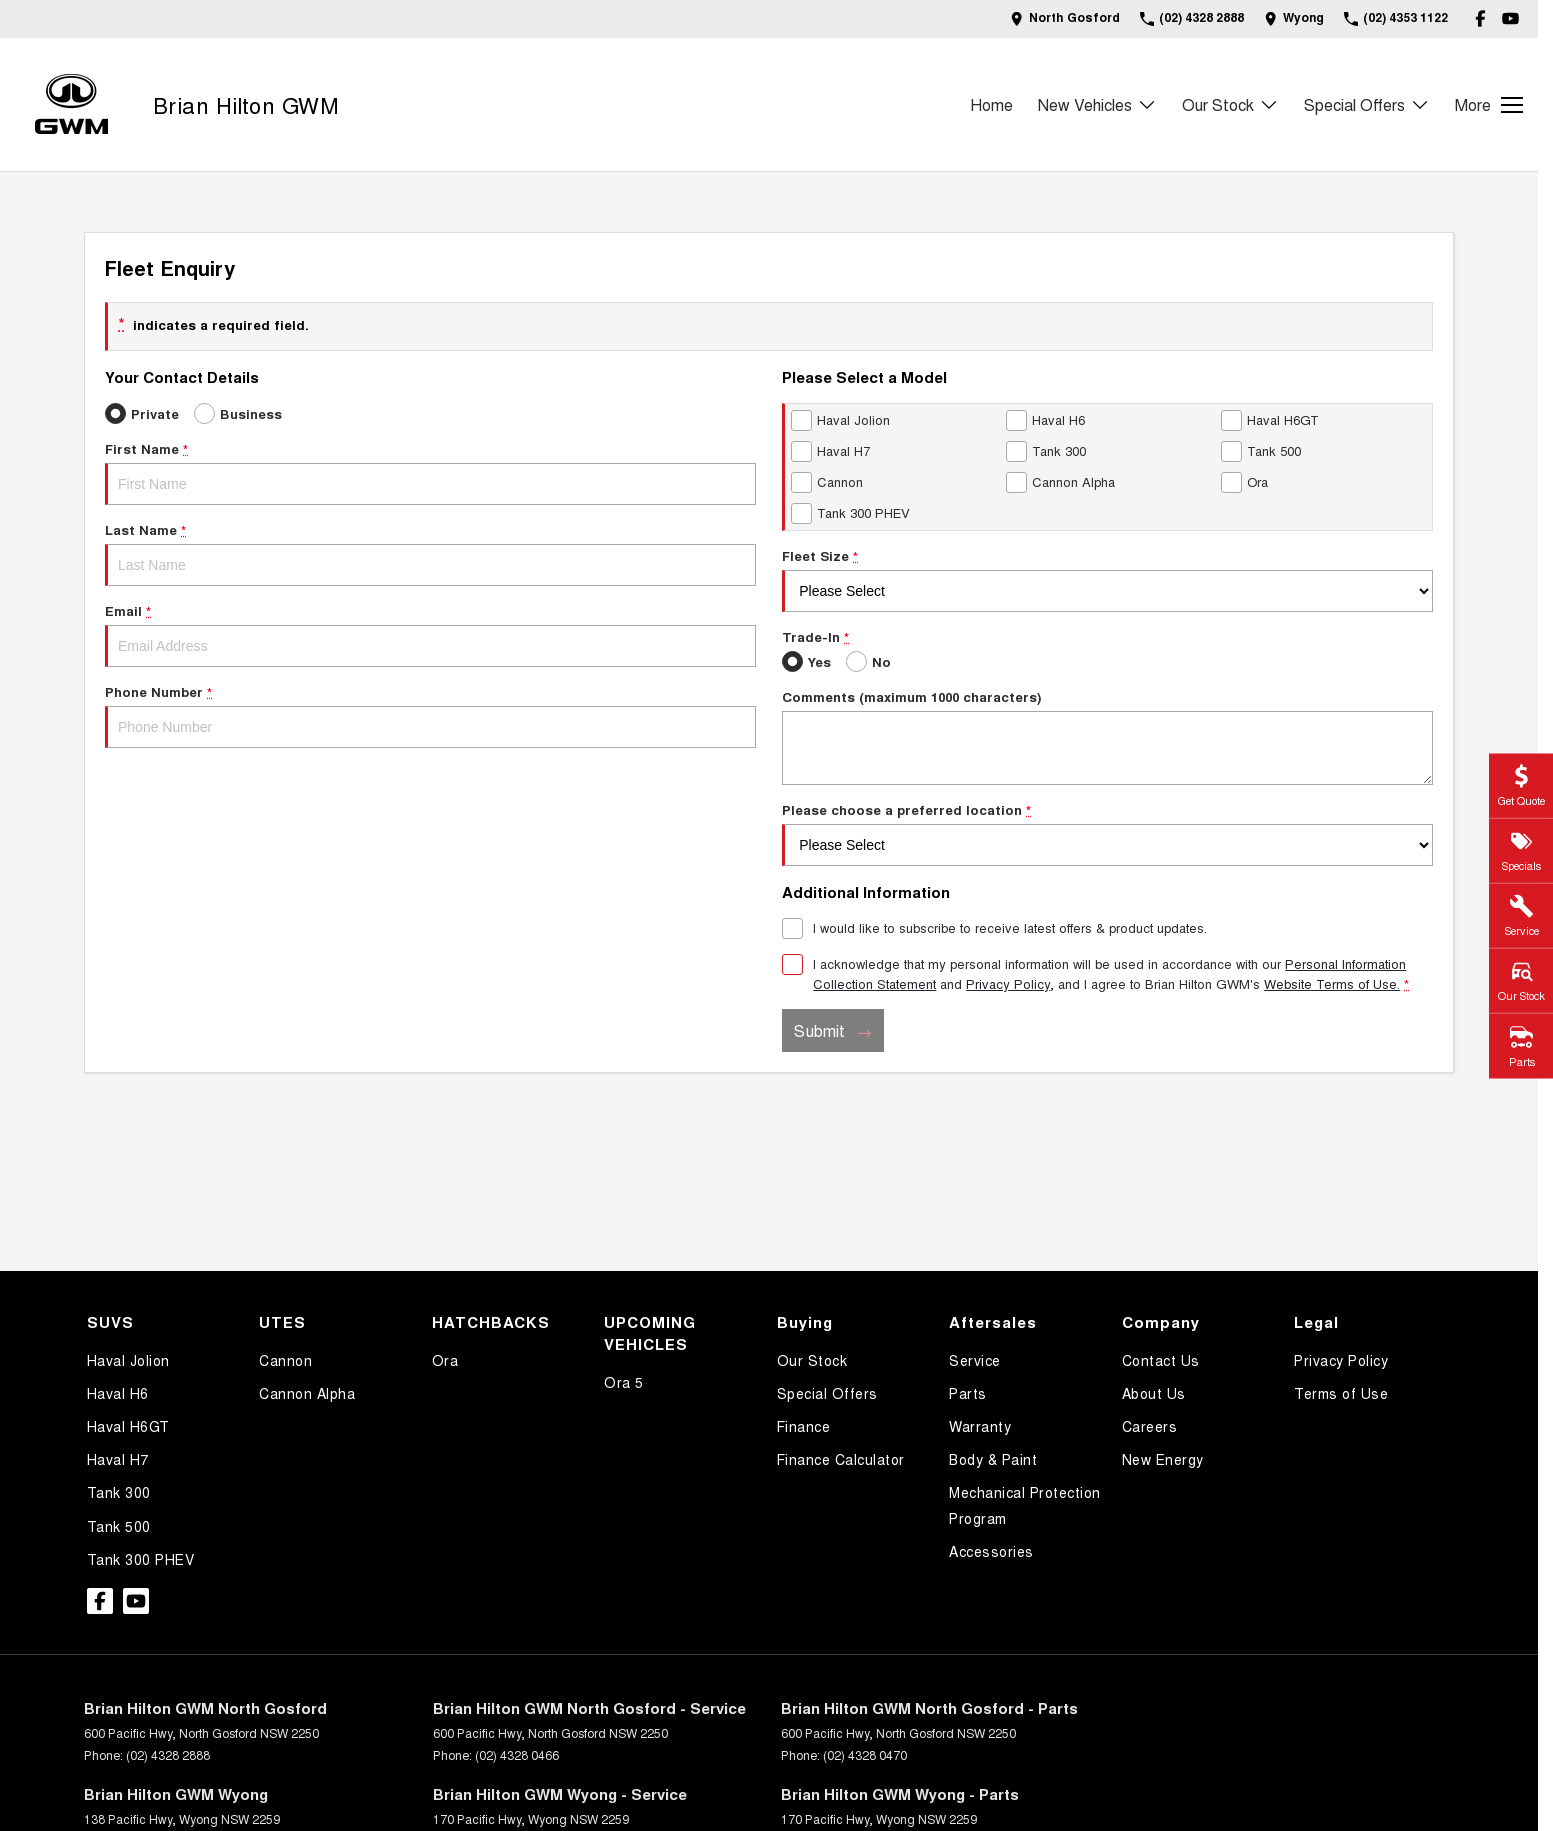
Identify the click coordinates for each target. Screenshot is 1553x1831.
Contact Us (1161, 1360)
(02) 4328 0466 (517, 1754)
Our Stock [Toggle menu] (1230, 104)
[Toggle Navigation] (1489, 105)
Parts (968, 1393)
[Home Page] (71, 104)
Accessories (991, 1551)
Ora (445, 1360)
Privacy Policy (1341, 1360)
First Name (430, 472)
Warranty (980, 1426)
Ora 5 (624, 1382)
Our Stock (812, 1360)
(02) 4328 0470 (865, 1754)
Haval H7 (118, 1459)
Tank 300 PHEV (141, 1559)
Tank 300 (119, 1492)
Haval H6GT (128, 1426)
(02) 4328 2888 (168, 1754)
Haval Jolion (128, 1360)
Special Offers (827, 1393)
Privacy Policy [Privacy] (1008, 983)
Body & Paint (993, 1459)
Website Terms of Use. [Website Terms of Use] (1332, 983)
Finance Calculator (841, 1459)
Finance (804, 1426)
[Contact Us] (1065, 18)
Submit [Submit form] (819, 1030)
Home (991, 104)
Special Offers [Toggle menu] (1367, 104)
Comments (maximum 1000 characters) (1107, 736)
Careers (1150, 1426)
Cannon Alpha (307, 1393)
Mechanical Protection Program (1025, 1504)
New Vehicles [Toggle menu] (1097, 104)
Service (975, 1360)
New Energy (1163, 1459)
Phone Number (430, 715)
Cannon (285, 1360)
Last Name (430, 553)
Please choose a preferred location (1107, 833)
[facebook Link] (1480, 18)
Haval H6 (118, 1393)
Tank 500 (119, 1526)
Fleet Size (1107, 579)
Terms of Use (1341, 1393)
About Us (1154, 1393)
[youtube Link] (1510, 18)
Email (430, 634)
